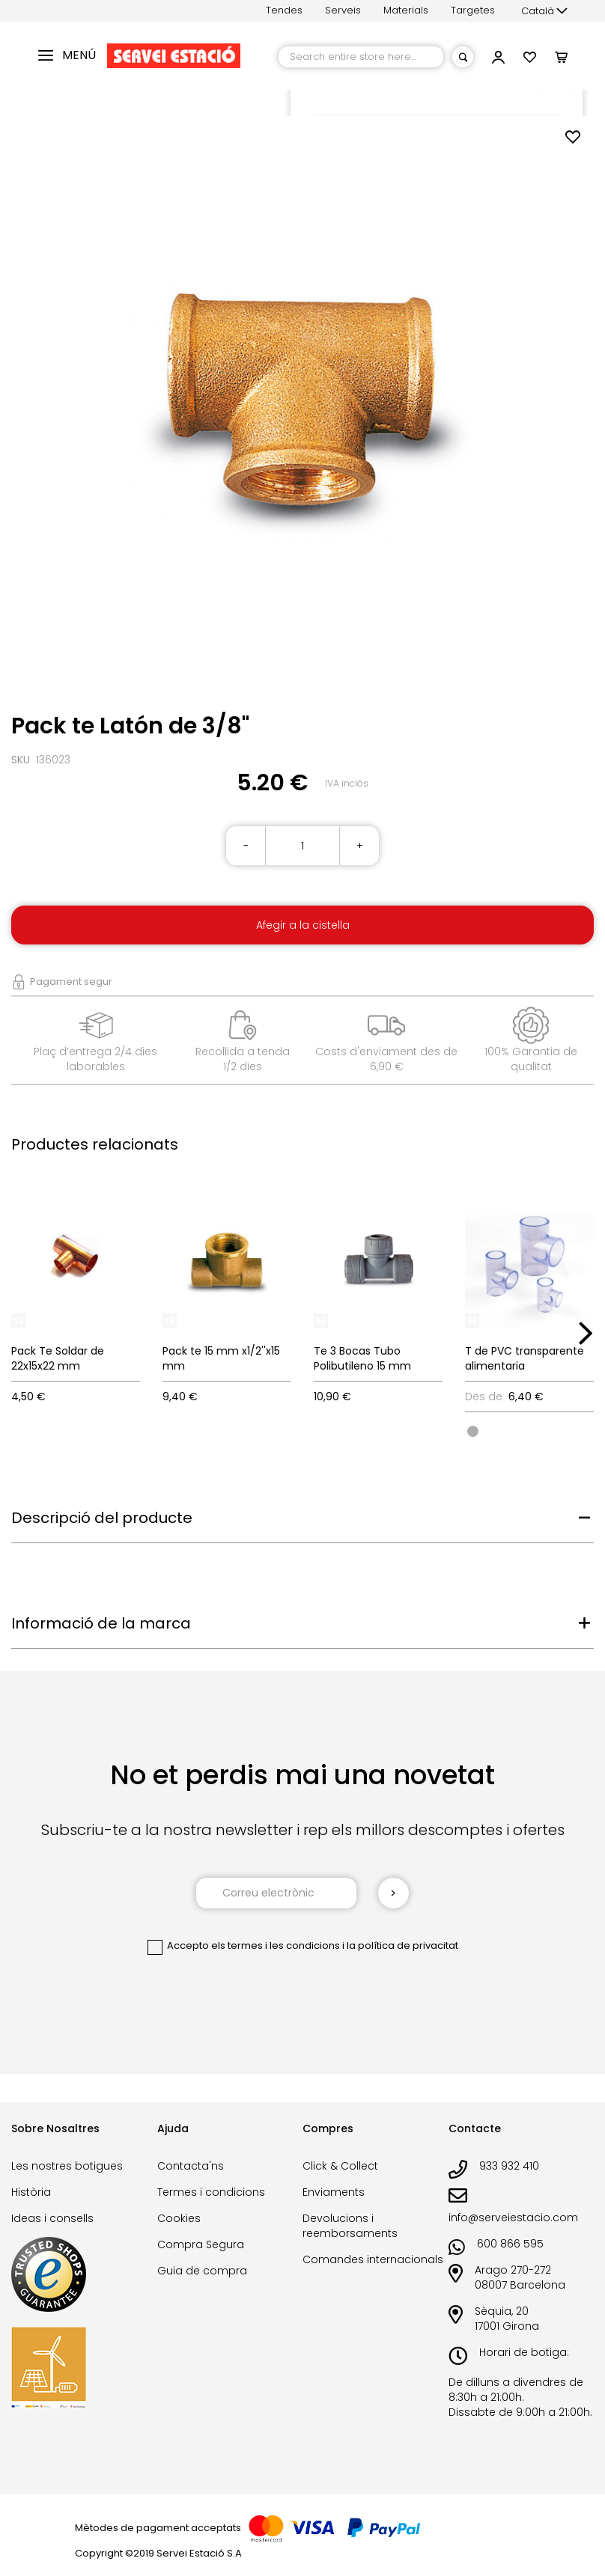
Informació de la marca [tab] (101, 1623)
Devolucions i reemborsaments (350, 2226)
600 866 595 (510, 2243)
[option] (473, 1431)
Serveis (343, 10)
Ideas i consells (52, 2218)
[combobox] (361, 56)
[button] (544, 11)
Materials (405, 10)
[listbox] (529, 1430)
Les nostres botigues (67, 2165)
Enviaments (333, 2192)
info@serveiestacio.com (513, 2217)
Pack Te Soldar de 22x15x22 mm (57, 1358)
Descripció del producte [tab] (101, 1517)
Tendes (284, 10)
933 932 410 (509, 2165)
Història (31, 2192)
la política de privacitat (402, 1945)
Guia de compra (202, 2270)
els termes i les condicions (275, 1945)
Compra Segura (200, 2244)
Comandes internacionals (372, 2259)
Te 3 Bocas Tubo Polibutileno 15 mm (362, 1358)
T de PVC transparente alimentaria (524, 1358)
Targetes (473, 10)
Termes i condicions (211, 2192)
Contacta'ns (190, 2165)
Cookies (179, 2218)
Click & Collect (340, 2165)
